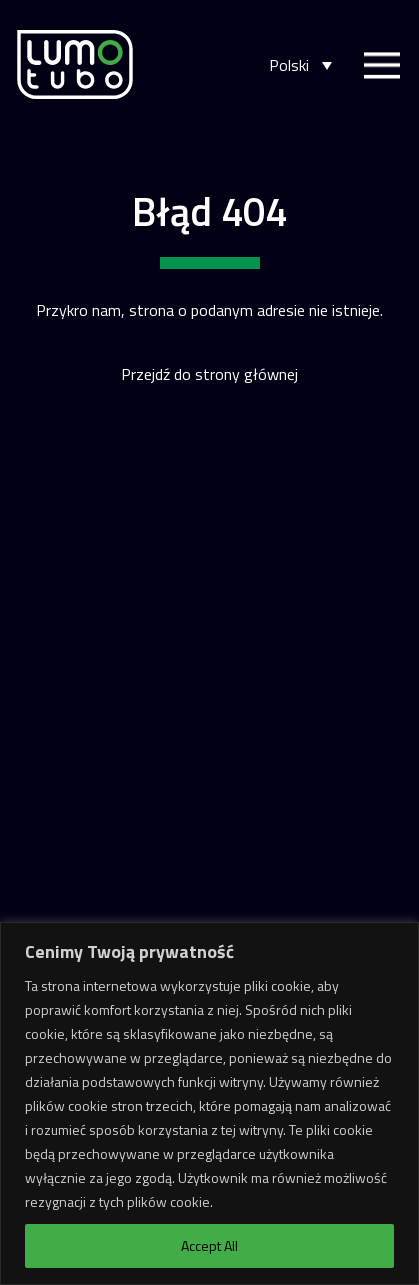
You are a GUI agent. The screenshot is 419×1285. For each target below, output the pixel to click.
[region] (209, 1103)
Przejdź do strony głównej (209, 374)
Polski (289, 65)
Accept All (209, 1245)
